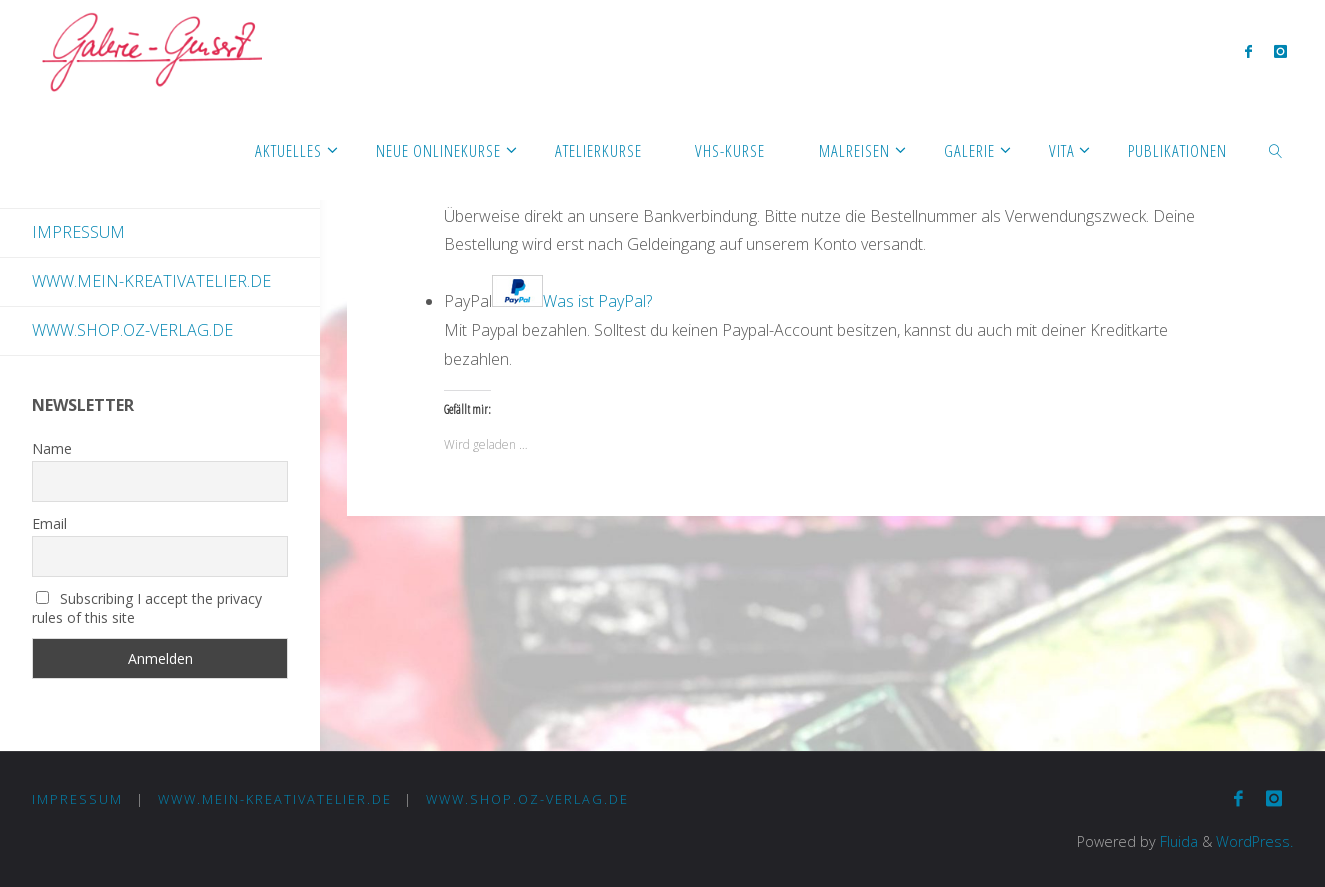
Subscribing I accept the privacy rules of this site (147, 608)
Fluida (1177, 841)
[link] (1276, 150)
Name (52, 448)
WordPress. (1254, 841)
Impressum (78, 232)
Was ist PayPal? (597, 301)
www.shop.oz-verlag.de (132, 330)
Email (49, 523)
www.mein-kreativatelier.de (151, 281)
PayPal (548, 301)
